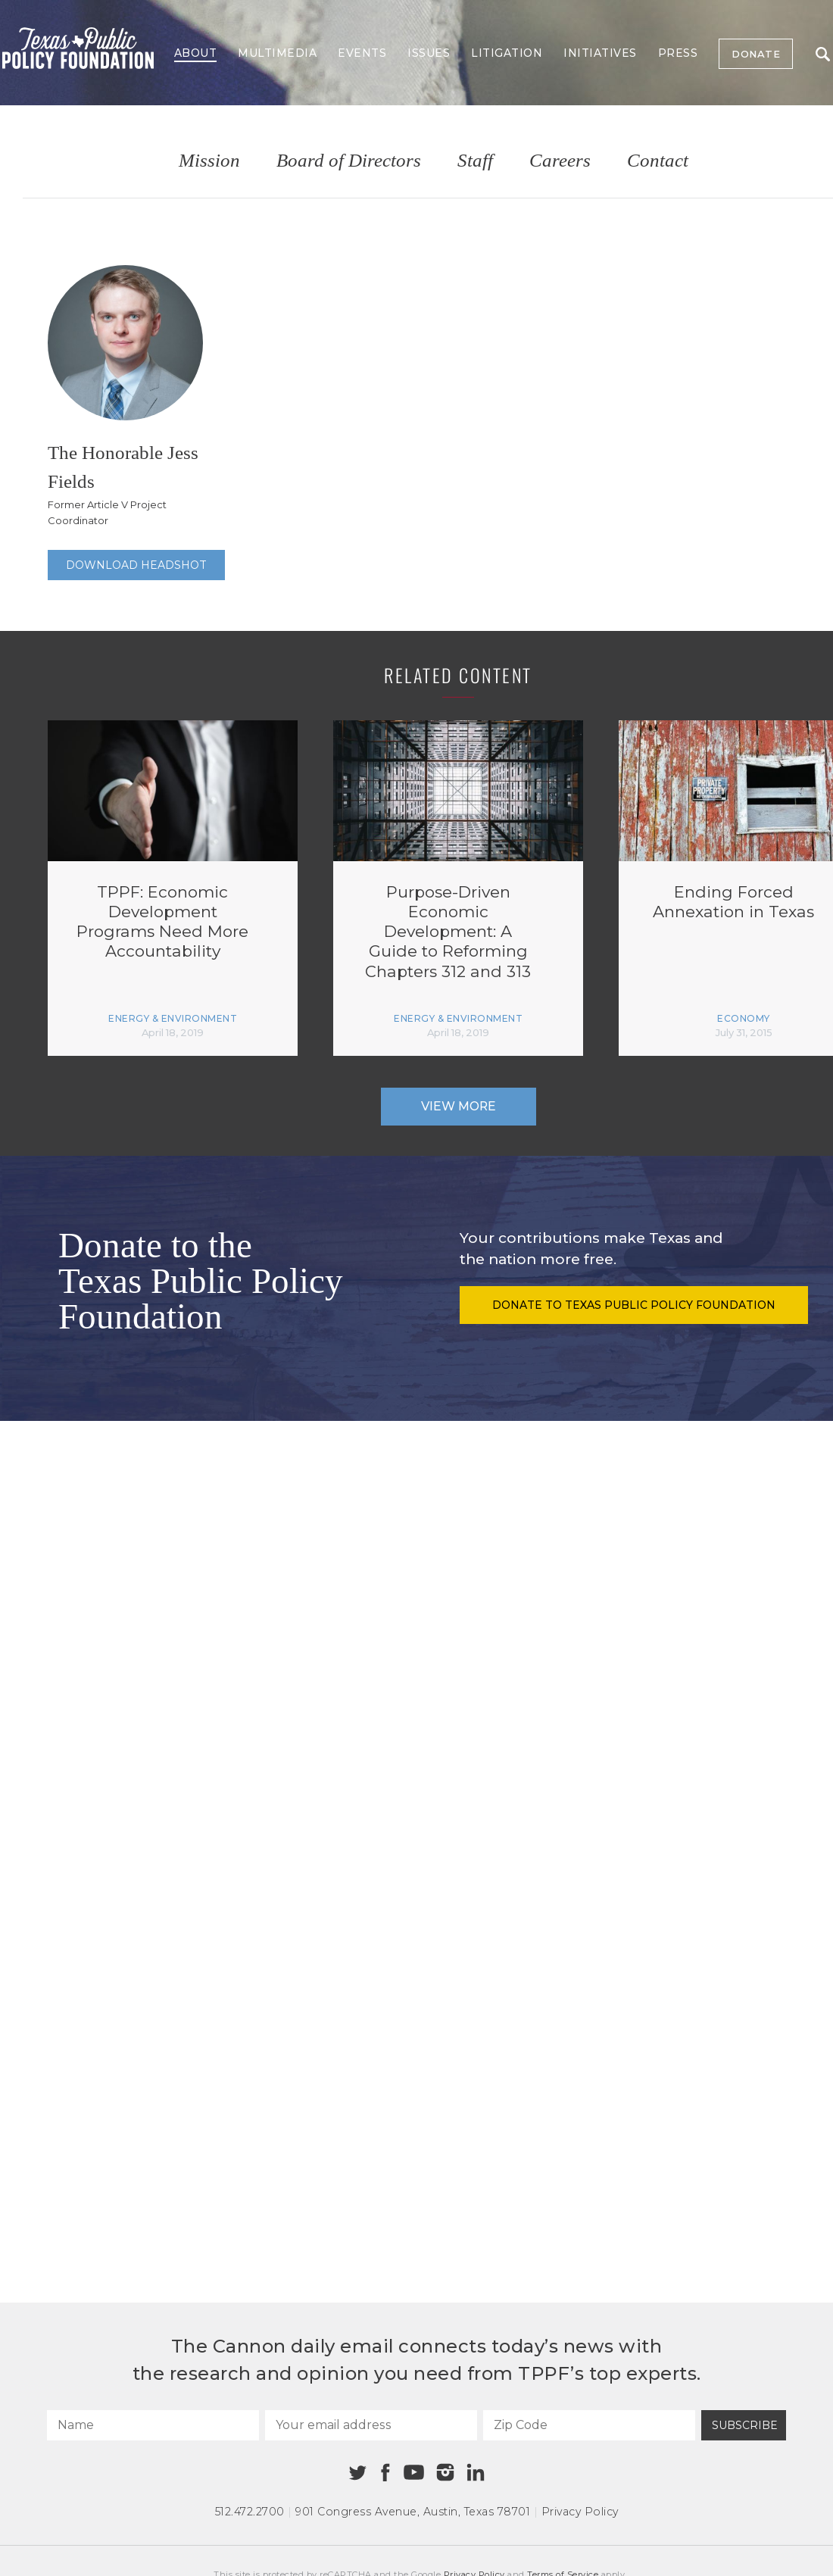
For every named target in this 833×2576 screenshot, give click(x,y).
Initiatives (600, 53)
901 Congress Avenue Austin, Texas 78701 (412, 2511)
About (195, 53)
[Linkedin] (475, 2472)
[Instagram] (445, 2472)
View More (458, 1106)
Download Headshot (136, 565)
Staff (475, 161)
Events (362, 53)
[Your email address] (371, 2425)
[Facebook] (385, 2472)
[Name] (153, 2425)
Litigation (506, 53)
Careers (560, 161)
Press (678, 53)
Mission (209, 161)
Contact (657, 161)
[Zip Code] (589, 2425)
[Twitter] (357, 2472)
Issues (428, 53)
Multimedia (277, 53)
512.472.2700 (250, 2511)
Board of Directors (348, 161)
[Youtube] (413, 2473)
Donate (756, 54)
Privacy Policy (580, 2511)
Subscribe (745, 2425)
